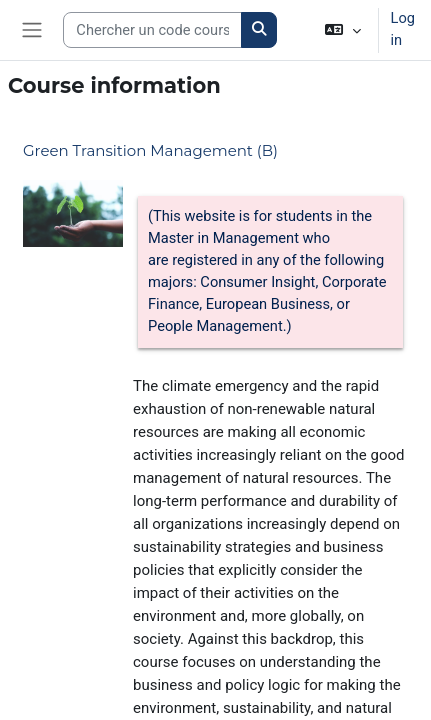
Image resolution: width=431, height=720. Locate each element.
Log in (403, 29)
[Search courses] (152, 30)
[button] (342, 30)
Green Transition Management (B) (150, 150)
